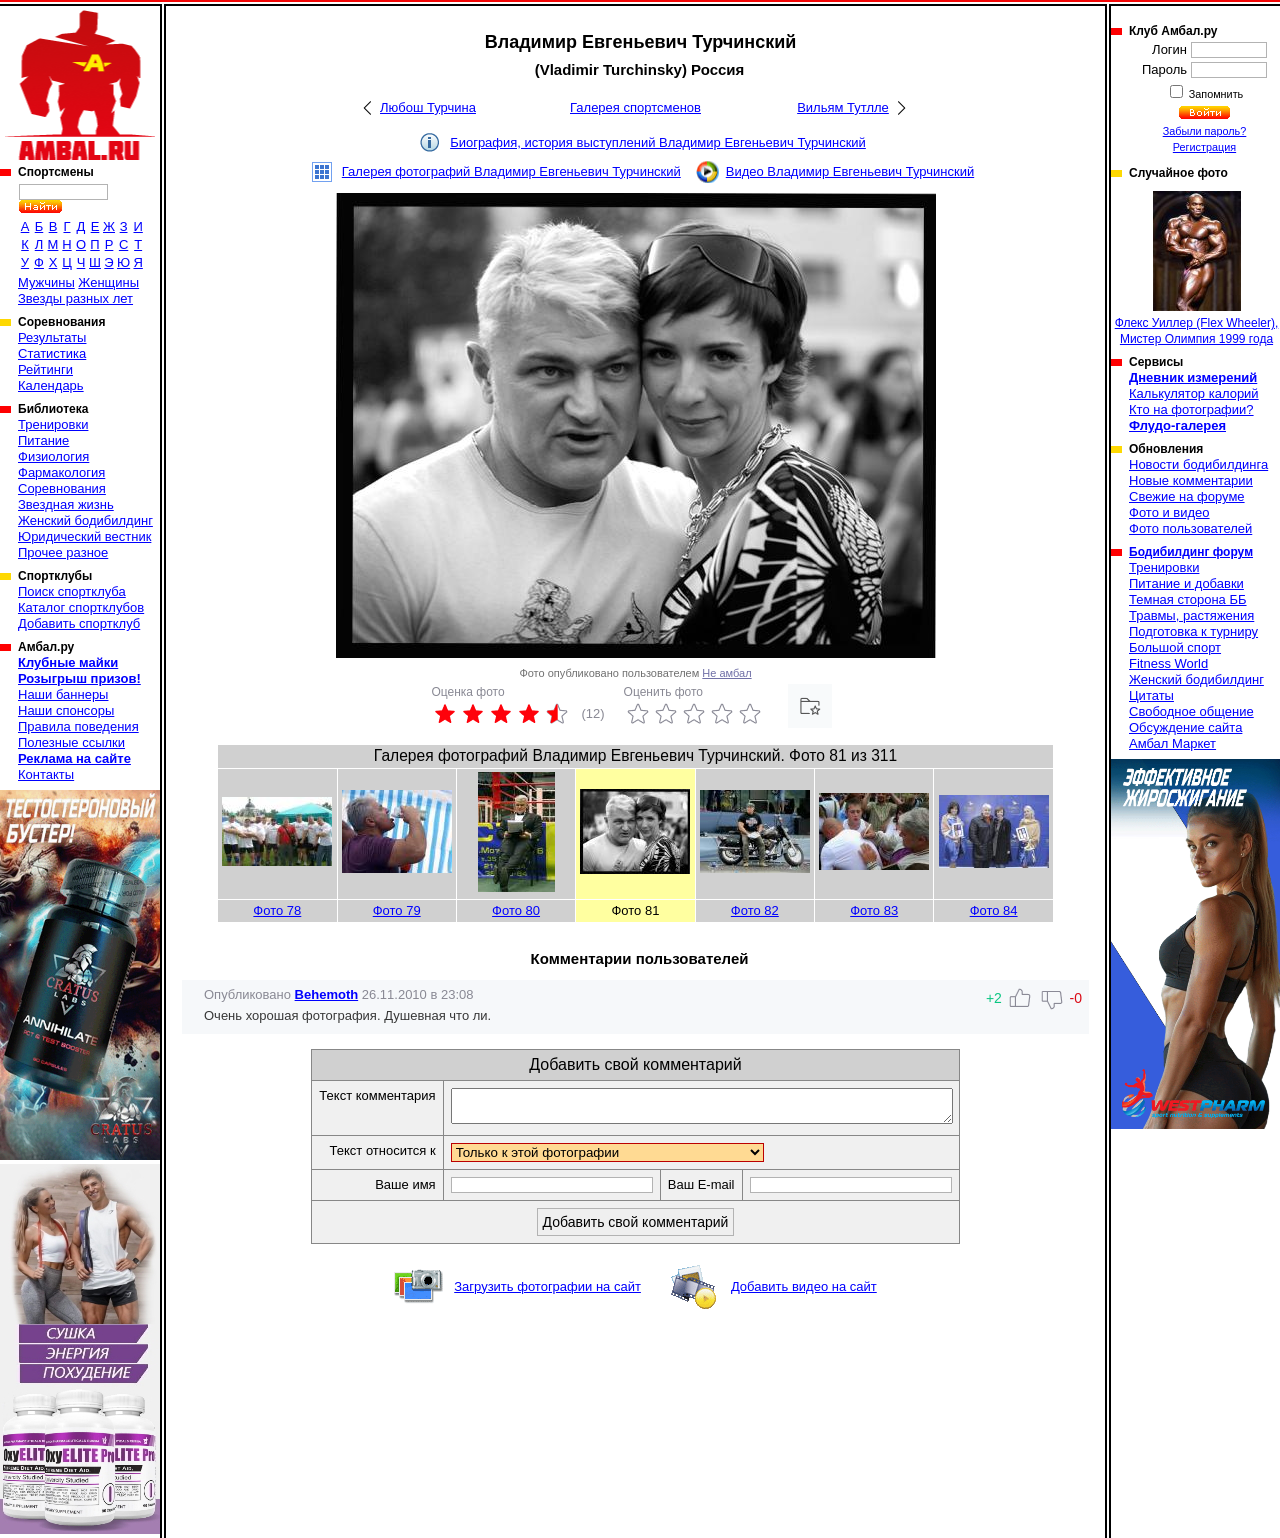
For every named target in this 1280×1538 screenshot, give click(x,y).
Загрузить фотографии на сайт (547, 1292)
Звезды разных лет (75, 298)
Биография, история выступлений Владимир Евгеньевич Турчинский (658, 142)
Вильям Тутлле (843, 107)
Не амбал (726, 673)
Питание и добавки (1186, 583)
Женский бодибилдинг (85, 520)
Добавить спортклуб (79, 623)
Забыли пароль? (1205, 131)
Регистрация (1204, 147)
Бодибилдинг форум (1191, 552)
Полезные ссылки (71, 742)
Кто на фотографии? (1191, 409)
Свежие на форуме (1187, 496)
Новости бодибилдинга (1198, 464)
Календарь (51, 385)
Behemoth (327, 994)
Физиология (53, 456)
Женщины (108, 282)
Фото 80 (516, 910)
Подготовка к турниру (1193, 631)
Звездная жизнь (66, 504)
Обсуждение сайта (1185, 727)
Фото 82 (755, 910)
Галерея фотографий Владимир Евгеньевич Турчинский (511, 171)
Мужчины (46, 282)
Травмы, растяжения (1191, 615)
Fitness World (1168, 663)
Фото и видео (1169, 512)
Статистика (52, 353)
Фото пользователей (1190, 528)
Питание (43, 440)
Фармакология (61, 472)
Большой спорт (1175, 647)
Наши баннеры (63, 694)
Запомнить (1215, 94)
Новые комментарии (1191, 480)
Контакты (46, 774)
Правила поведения (78, 726)
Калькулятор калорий (1194, 393)
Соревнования (62, 488)
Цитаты (1151, 695)
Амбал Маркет (1172, 743)
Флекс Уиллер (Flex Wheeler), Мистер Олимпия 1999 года (1197, 268)
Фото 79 (397, 910)
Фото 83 (874, 910)
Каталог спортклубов (81, 607)
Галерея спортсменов (635, 107)
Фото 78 (277, 910)
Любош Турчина (428, 107)
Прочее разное (63, 552)
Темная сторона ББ (1188, 599)
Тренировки (53, 424)
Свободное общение (1191, 711)
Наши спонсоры (66, 710)
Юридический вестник (84, 536)
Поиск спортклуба (72, 591)
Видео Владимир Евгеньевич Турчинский (850, 171)
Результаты (52, 337)
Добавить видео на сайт (804, 1292)
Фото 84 (994, 910)
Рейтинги (45, 369)
